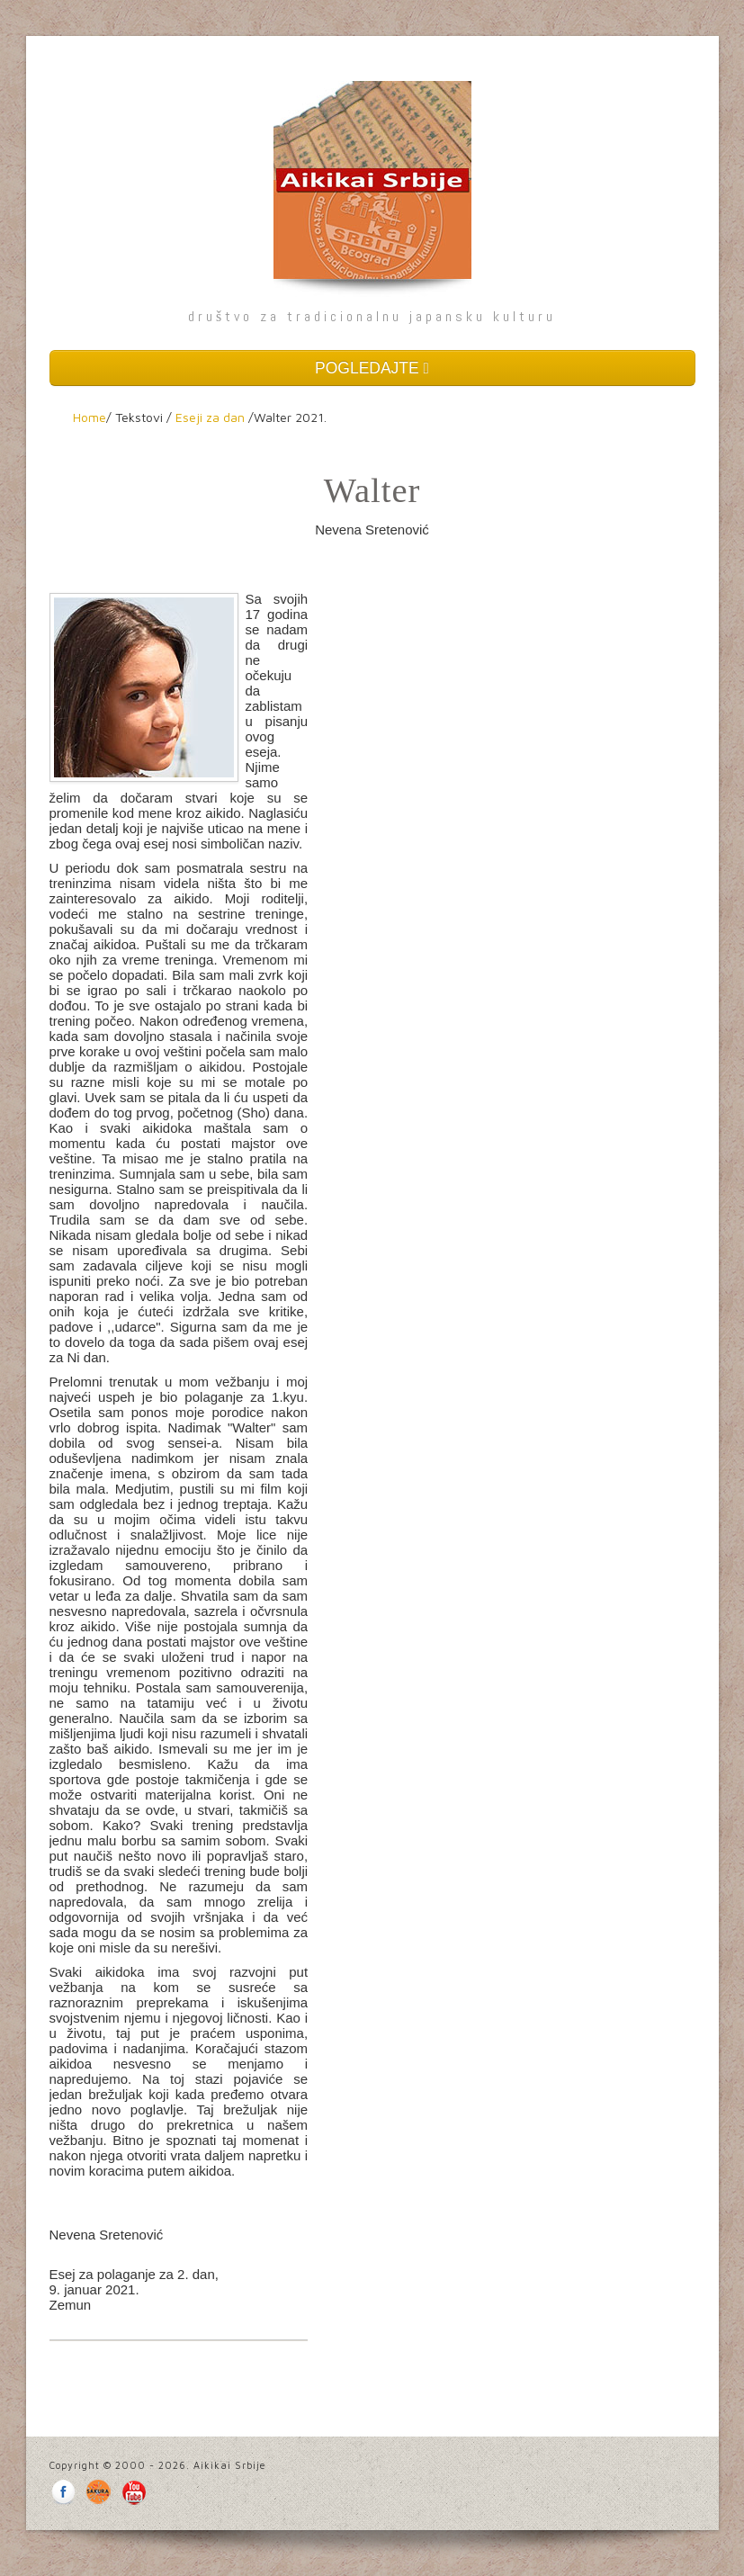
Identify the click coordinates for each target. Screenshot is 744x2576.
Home (89, 417)
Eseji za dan (210, 417)
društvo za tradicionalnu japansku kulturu (372, 316)
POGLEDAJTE (372, 368)
